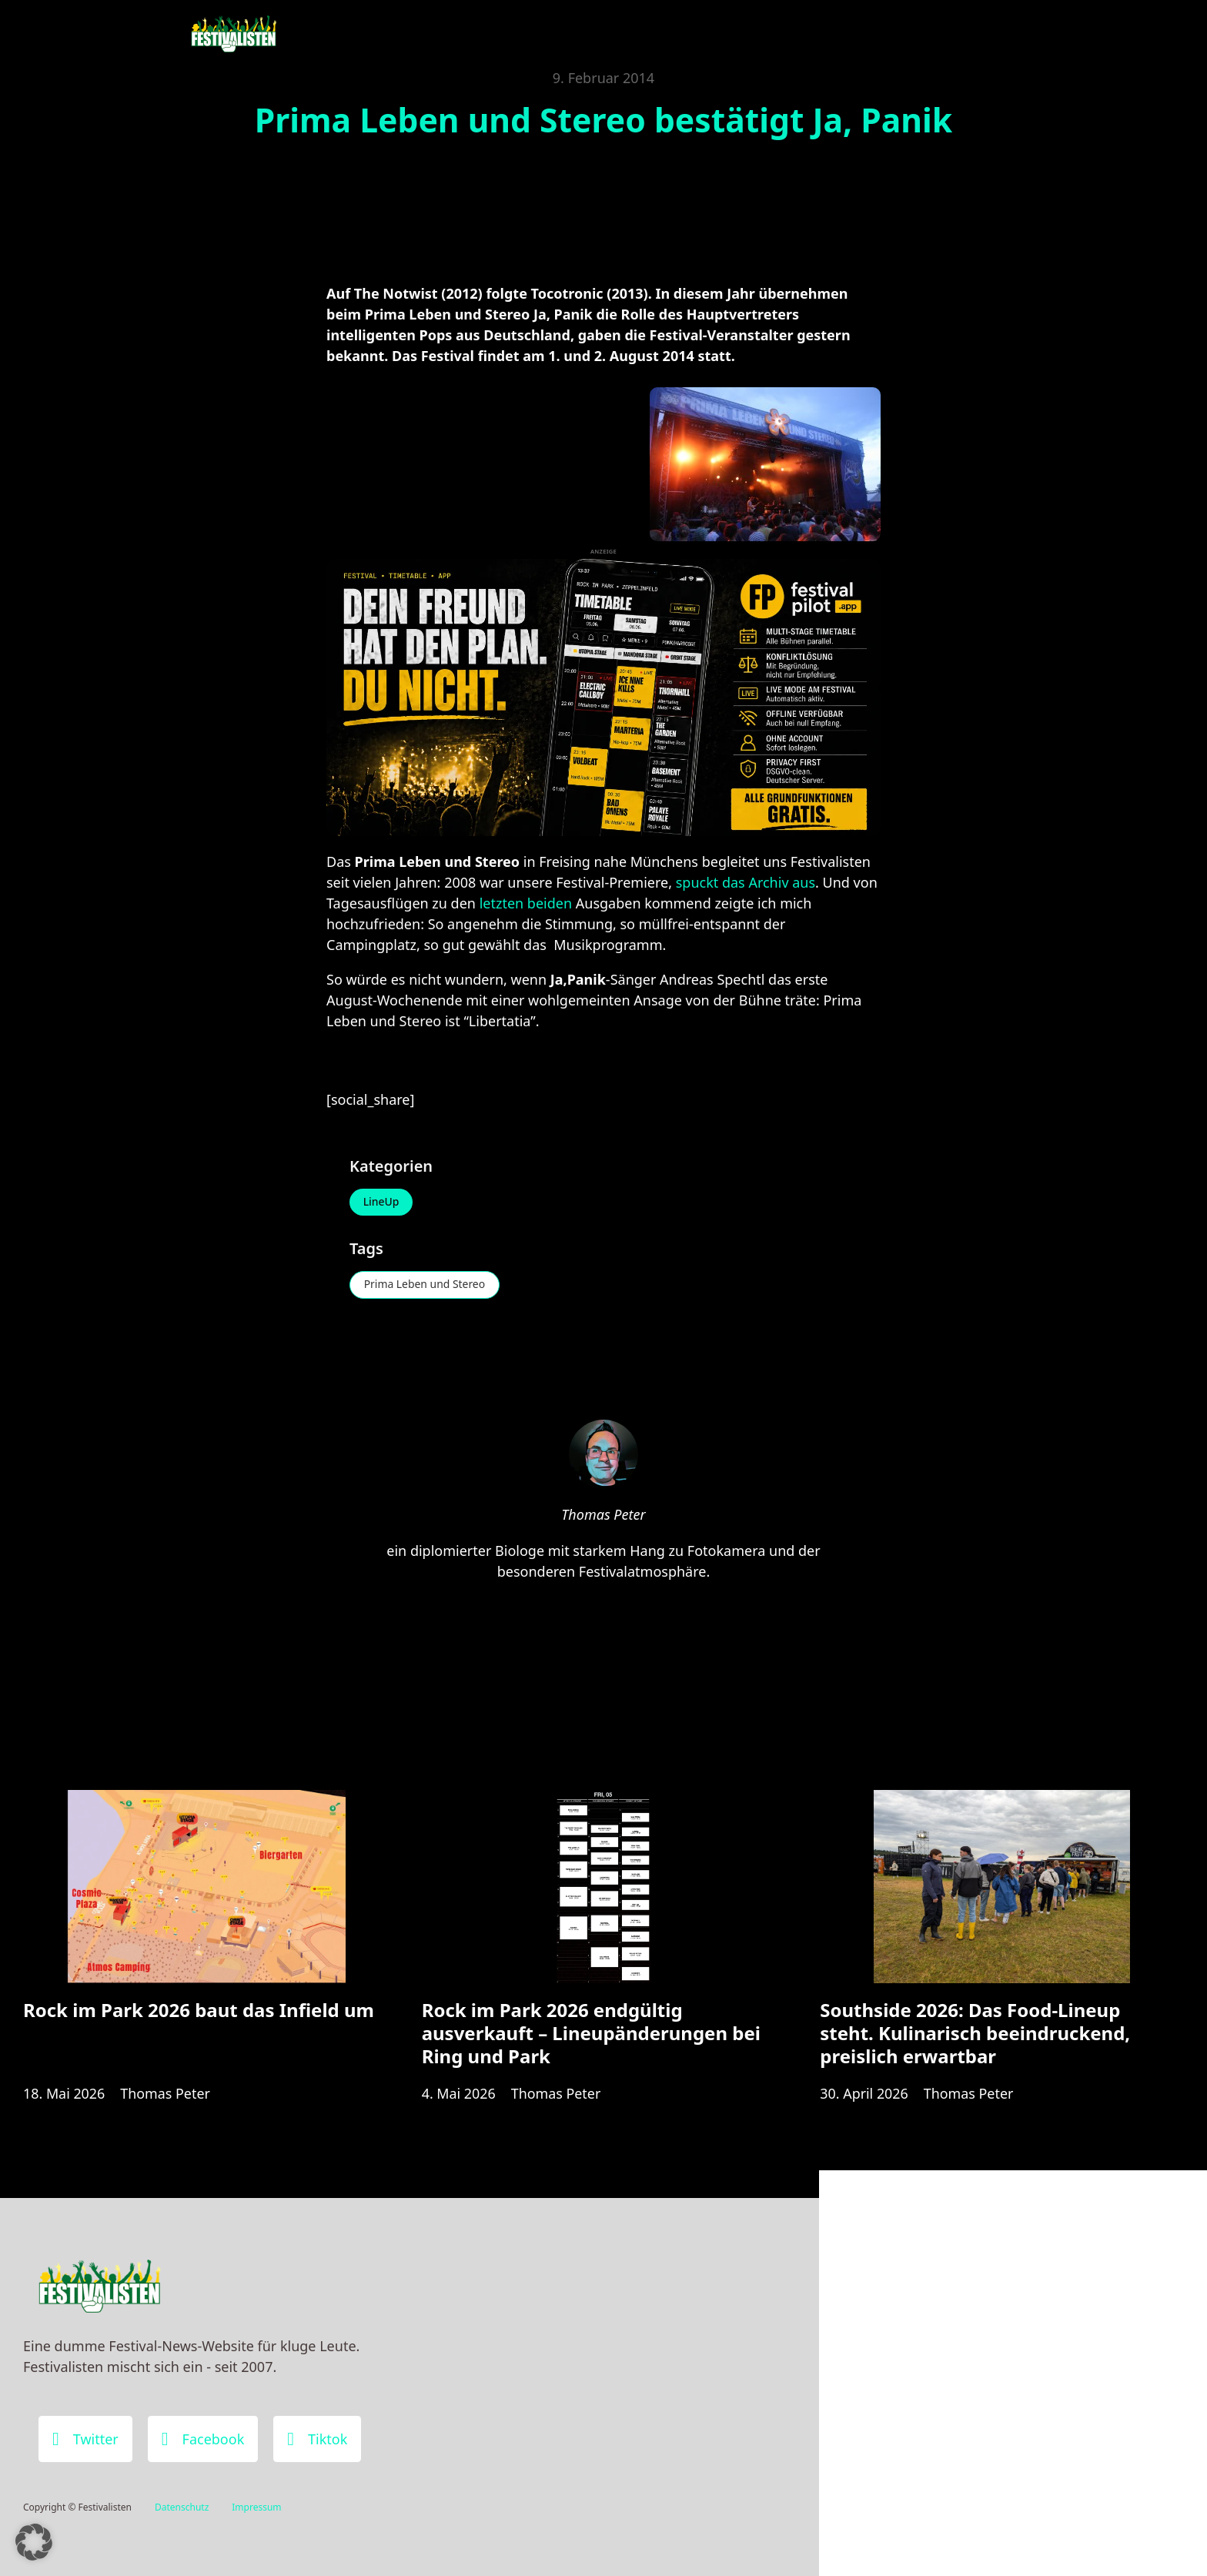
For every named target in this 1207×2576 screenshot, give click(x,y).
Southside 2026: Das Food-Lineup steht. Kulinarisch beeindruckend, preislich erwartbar (975, 2034)
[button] (34, 2542)
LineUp (381, 1202)
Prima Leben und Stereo (425, 1285)
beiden (549, 903)
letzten (502, 903)
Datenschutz (182, 2507)
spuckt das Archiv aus (745, 882)
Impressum (256, 2507)
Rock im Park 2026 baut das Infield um (198, 2011)
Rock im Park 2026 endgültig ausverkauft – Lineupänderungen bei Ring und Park (591, 2034)
